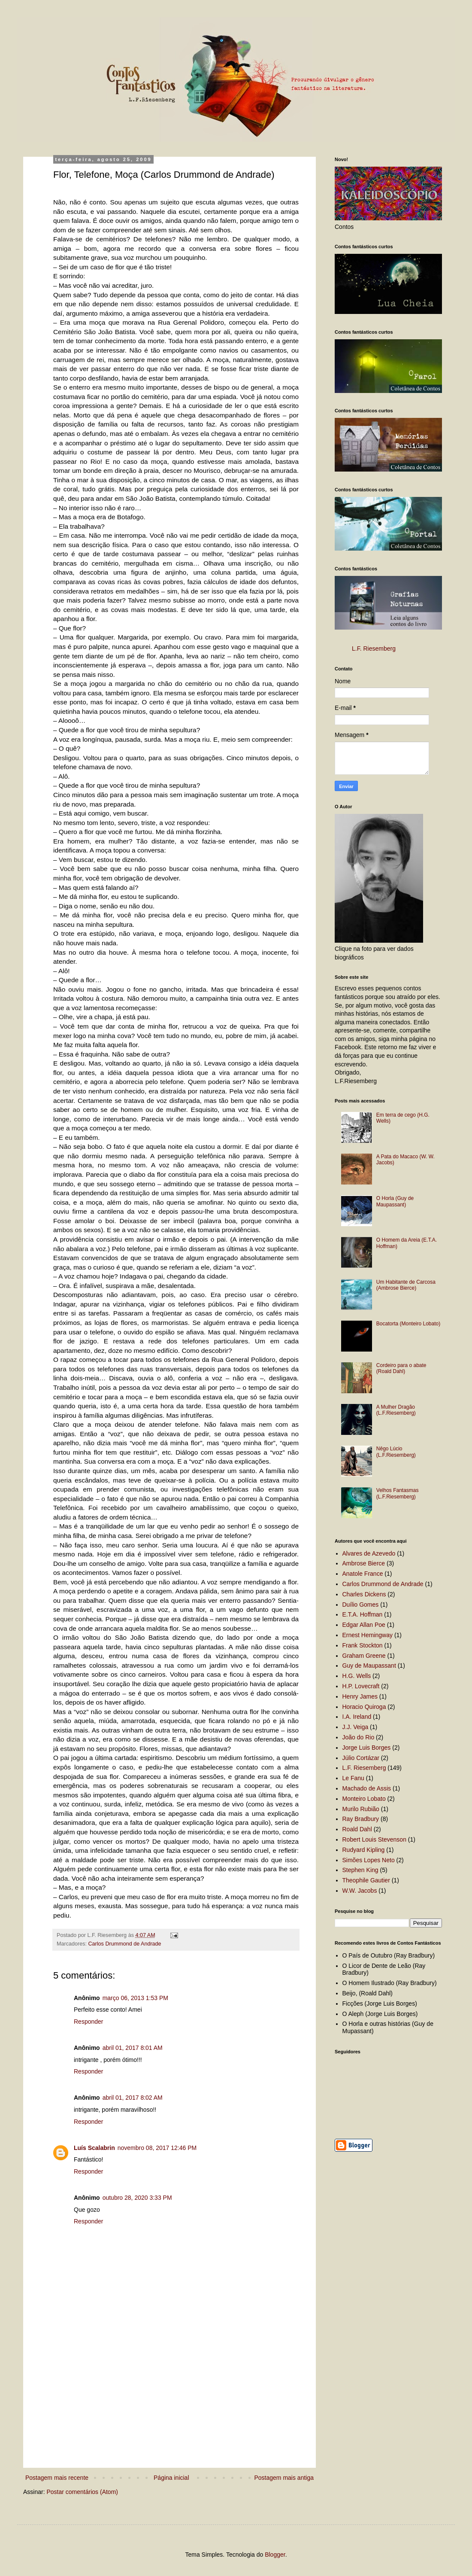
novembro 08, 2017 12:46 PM (157, 2147)
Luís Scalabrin (94, 2147)
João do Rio (358, 1737)
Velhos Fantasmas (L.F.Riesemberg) (397, 1493)
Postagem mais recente (56, 2477)
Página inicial (171, 2477)
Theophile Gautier (366, 1880)
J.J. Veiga (355, 1726)
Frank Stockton (362, 1645)
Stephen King (360, 1870)
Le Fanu (353, 1778)
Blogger (275, 2554)
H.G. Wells (356, 1675)
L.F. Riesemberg (374, 648)
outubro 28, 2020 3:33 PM (137, 2197)
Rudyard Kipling (363, 1849)
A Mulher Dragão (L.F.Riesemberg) (396, 1410)
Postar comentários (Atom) (82, 2491)
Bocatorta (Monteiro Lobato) (408, 1324)
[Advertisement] (176, 2404)
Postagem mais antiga (284, 2477)
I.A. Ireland (357, 1716)
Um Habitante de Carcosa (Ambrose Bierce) (406, 1285)
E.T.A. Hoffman (362, 1614)
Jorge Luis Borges (366, 1747)
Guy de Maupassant (369, 1665)
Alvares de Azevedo (369, 1553)
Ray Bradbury (360, 1818)
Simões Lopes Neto (368, 1860)
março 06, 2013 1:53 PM (135, 1997)
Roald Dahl (357, 1829)
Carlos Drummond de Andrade (124, 1944)
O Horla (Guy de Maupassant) (395, 1201)
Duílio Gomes (360, 1604)
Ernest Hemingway (367, 1635)
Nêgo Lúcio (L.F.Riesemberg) (396, 1452)
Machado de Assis (366, 1788)
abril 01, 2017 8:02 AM (133, 2097)
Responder (88, 2021)
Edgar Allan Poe (363, 1624)
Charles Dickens (364, 1594)
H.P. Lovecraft (361, 1686)
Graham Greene (364, 1655)
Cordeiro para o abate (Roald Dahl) (401, 1368)
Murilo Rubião (360, 1809)
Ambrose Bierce (363, 1563)
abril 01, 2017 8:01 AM (133, 2047)
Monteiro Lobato (364, 1798)
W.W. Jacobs (359, 1890)
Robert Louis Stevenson (374, 1839)
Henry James (360, 1696)
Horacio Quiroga (364, 1706)
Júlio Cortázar (360, 1757)
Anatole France (362, 1573)
